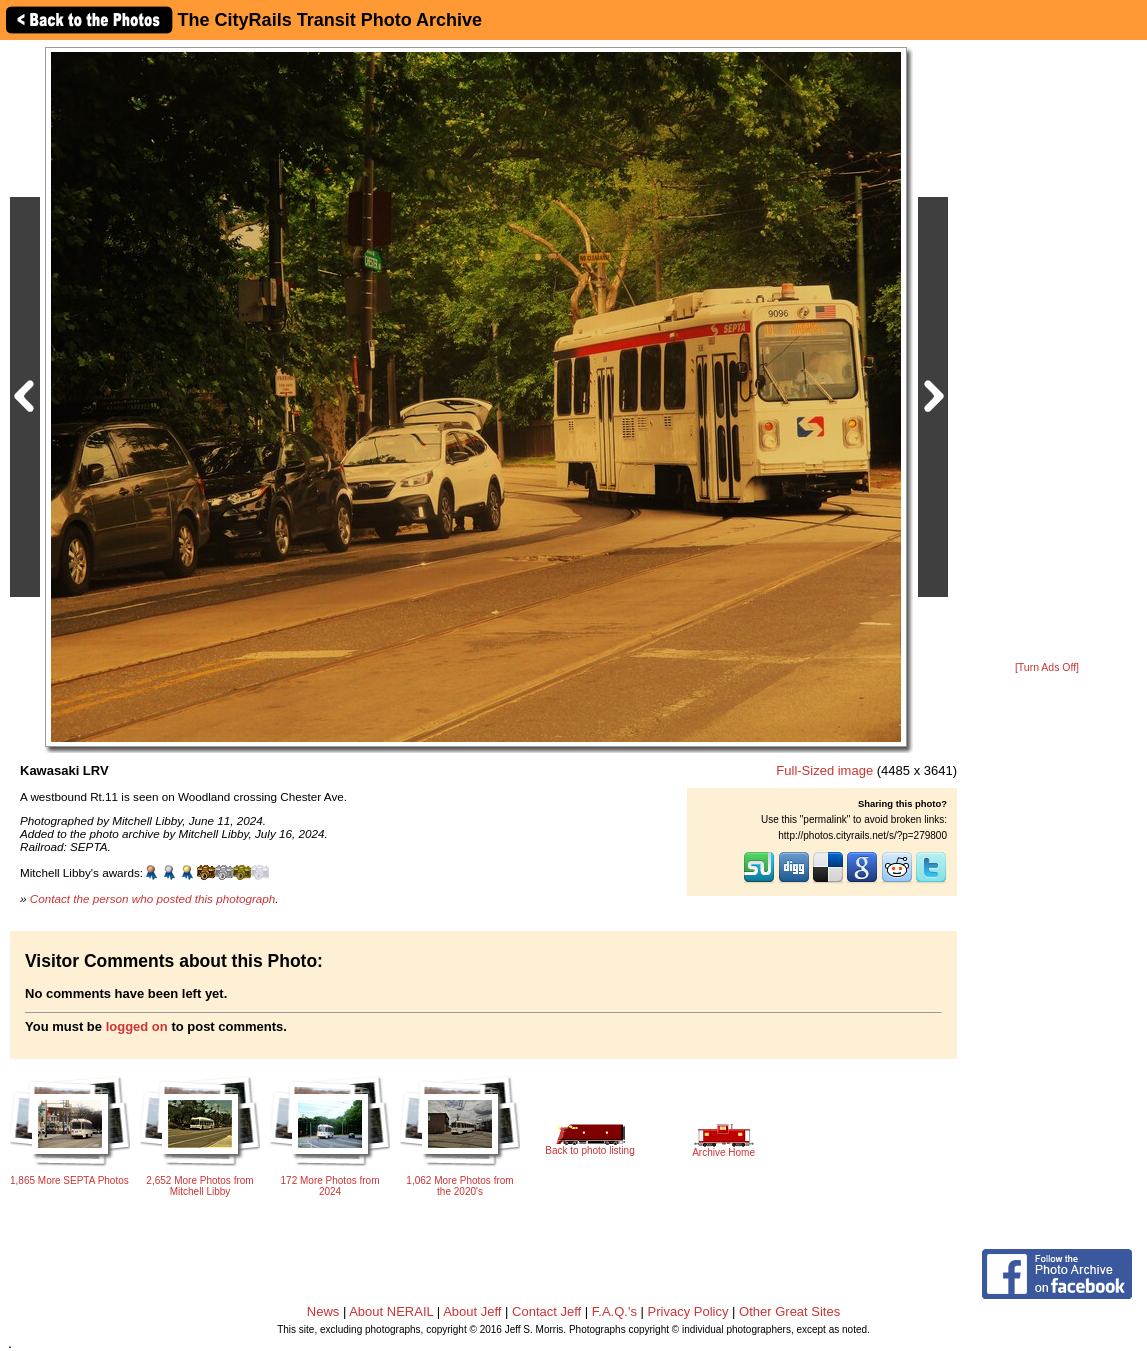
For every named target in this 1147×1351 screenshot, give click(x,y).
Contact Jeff (546, 1311)
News (323, 1311)
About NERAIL (391, 1311)
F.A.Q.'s (614, 1311)
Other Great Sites (789, 1311)
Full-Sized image (824, 770)
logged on (137, 1026)
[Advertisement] (1047, 352)
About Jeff (472, 1311)
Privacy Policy (688, 1311)
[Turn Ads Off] (1047, 667)
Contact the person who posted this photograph (153, 898)
